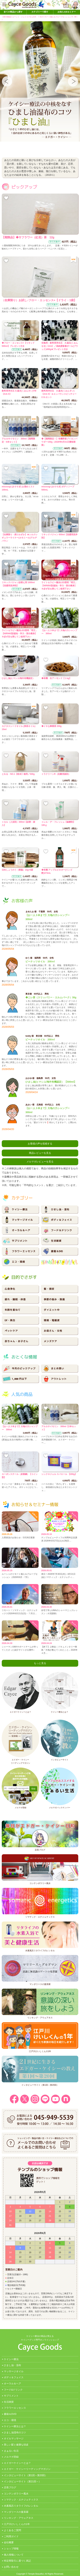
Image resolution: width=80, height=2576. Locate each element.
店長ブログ (10, 2487)
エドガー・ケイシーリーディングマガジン (27, 2469)
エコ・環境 (10, 2420)
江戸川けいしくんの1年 (17, 2524)
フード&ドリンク (13, 2389)
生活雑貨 (9, 2401)
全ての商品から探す (13, 12)
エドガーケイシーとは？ (17, 2463)
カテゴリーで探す (39, 12)
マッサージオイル (14, 2371)
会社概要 (9, 2542)
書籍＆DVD (10, 2414)
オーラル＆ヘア (12, 2383)
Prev (7, 81)
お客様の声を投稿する (40, 1143)
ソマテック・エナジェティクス (21, 2499)
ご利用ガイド (11, 2536)
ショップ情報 (11, 2548)
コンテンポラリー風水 (16, 2493)
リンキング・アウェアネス (18, 2517)
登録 (33, 1788)
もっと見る (40, 1663)
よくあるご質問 (12, 2530)
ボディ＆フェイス (14, 2377)
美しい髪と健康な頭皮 (16, 2444)
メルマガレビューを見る (40, 1161)
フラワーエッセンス (15, 2407)
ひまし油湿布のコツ (15, 2432)
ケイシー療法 (11, 2359)
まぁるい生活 (11, 2450)
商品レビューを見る (40, 1153)
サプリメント (11, 2395)
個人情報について (14, 2554)
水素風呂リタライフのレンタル (21, 2505)
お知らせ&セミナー (67, 12)
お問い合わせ (11, 2566)
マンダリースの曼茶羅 (16, 2511)
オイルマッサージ (14, 2438)
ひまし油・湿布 (12, 2365)
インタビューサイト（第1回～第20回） (25, 2475)
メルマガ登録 (11, 2456)
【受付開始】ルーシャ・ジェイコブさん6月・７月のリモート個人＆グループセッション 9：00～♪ (40, 18)
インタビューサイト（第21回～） (22, 2481)
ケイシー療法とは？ (15, 2426)
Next (73, 81)
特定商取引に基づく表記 (17, 2560)
